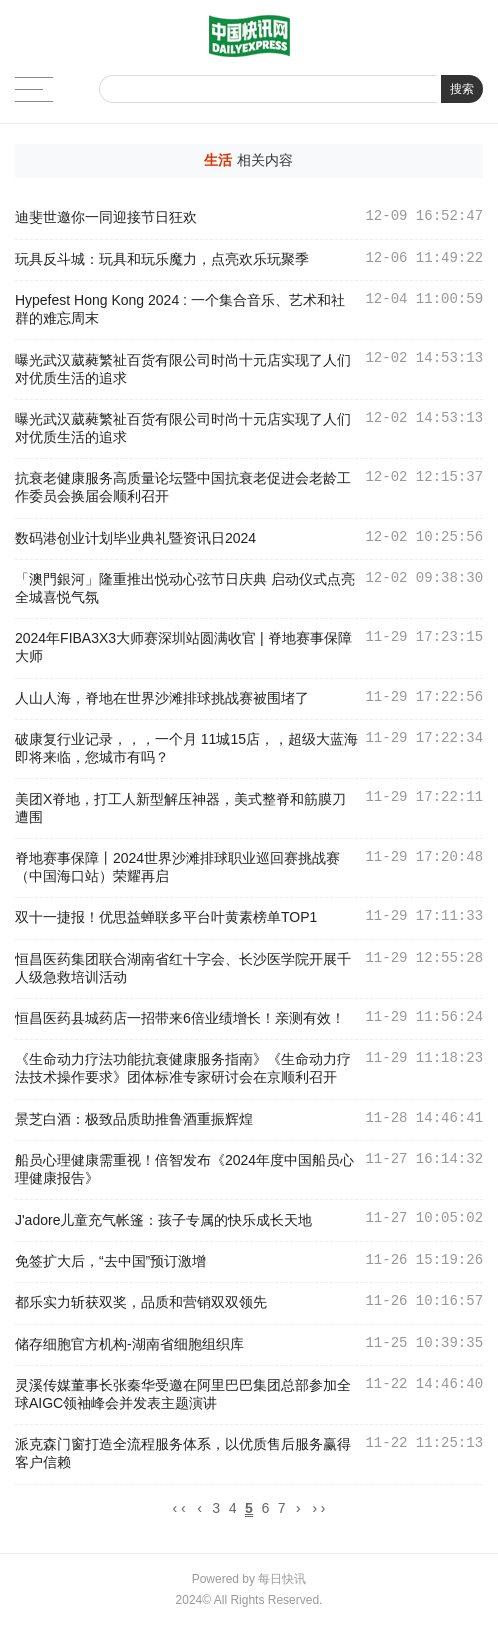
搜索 (462, 89)
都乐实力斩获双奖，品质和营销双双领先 (141, 1302)
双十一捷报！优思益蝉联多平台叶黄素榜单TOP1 (166, 917)
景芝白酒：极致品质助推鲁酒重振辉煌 (134, 1119)
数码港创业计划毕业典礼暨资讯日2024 (135, 538)
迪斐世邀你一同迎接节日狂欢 (106, 217)
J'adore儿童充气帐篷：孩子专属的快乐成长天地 (163, 1220)
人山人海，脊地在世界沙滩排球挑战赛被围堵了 (162, 698)
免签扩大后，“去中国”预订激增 (110, 1261)
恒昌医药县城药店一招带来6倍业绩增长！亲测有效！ (180, 1018)
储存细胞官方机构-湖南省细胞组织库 (129, 1344)
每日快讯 (282, 1582)
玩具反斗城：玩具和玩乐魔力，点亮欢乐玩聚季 (162, 259)
